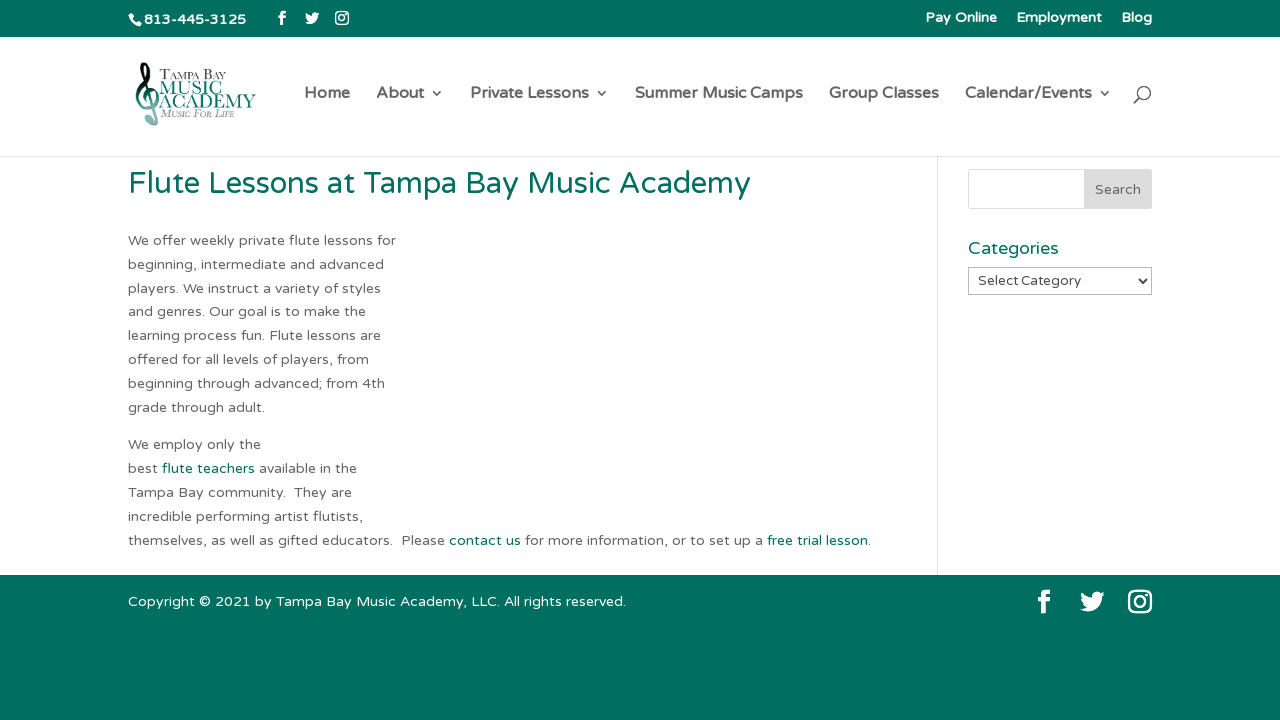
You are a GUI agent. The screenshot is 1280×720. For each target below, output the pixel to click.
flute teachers (208, 468)
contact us (485, 540)
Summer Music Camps (719, 94)
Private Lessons (529, 94)
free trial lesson (817, 540)
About (400, 94)
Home (327, 94)
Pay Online (961, 18)
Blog (1136, 18)
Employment (1059, 18)
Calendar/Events (1028, 94)
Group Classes (884, 94)
